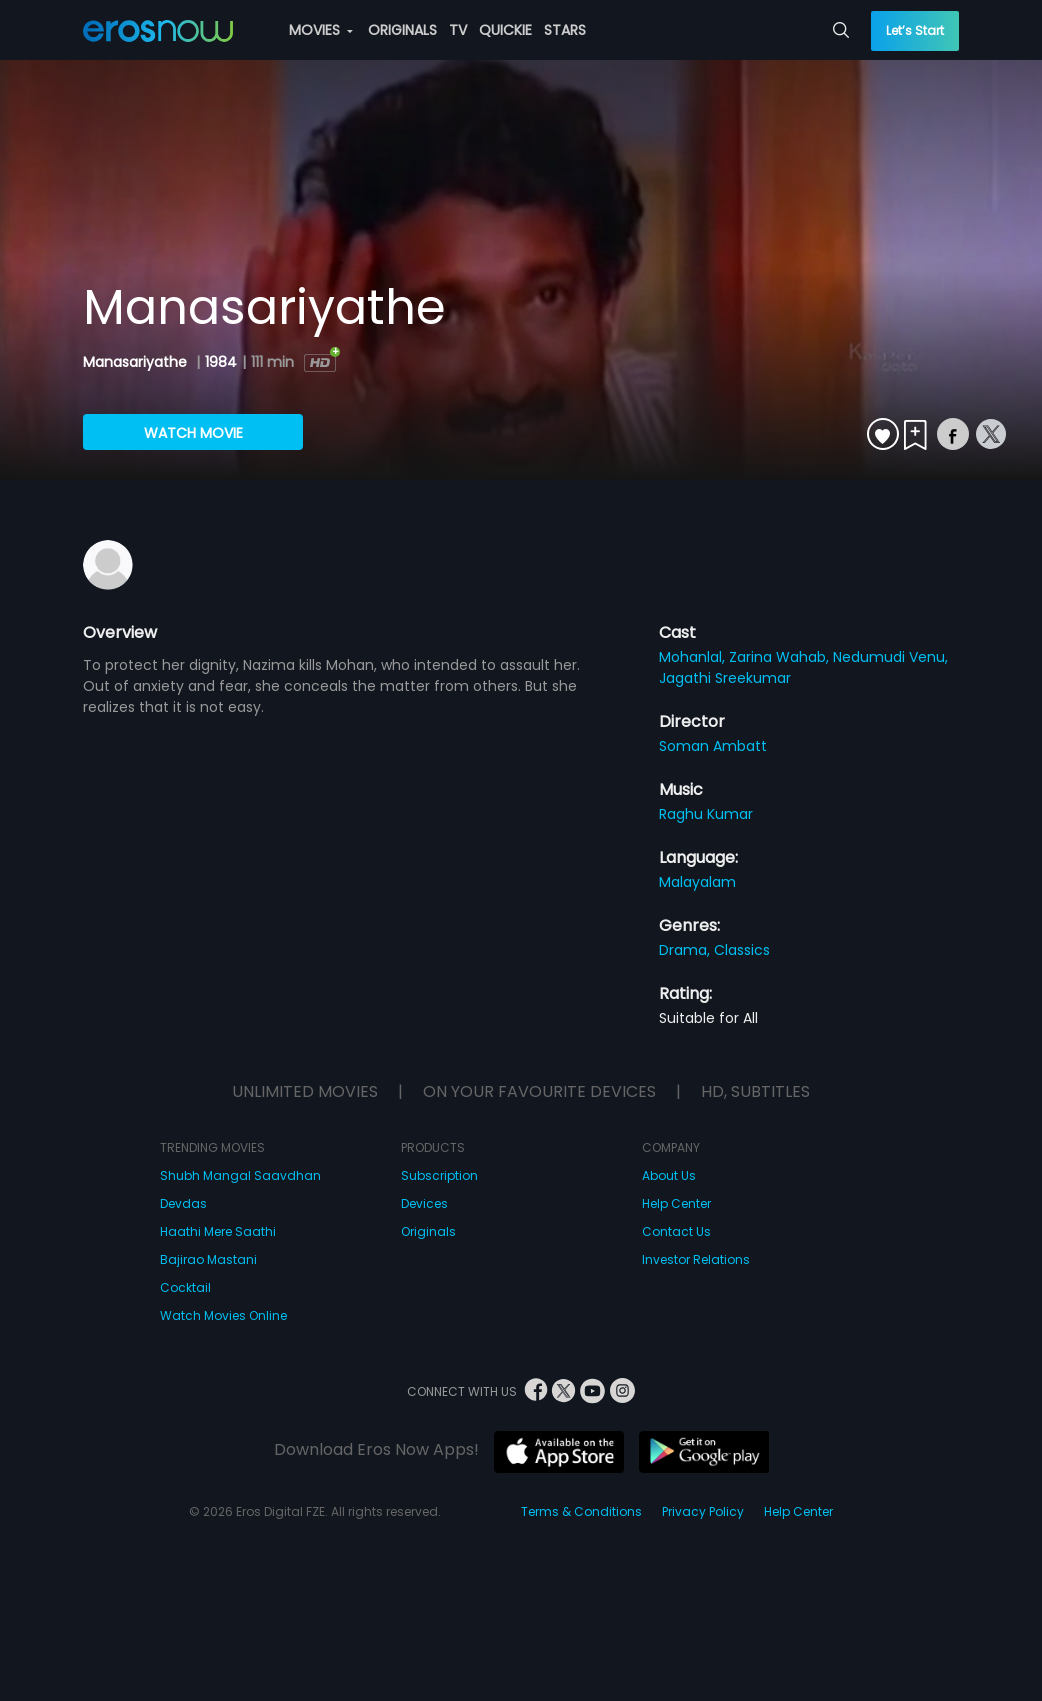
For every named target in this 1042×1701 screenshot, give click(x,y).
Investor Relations (696, 1259)
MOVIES (321, 30)
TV (458, 30)
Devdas (183, 1203)
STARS (565, 30)
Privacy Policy (703, 1511)
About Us (669, 1175)
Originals (428, 1231)
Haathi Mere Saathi (218, 1231)
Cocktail (185, 1287)
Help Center (676, 1203)
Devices (424, 1203)
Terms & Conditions (581, 1511)
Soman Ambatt (713, 746)
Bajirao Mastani (208, 1259)
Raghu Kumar (706, 814)
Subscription (439, 1175)
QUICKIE (505, 30)
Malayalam (697, 882)
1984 (221, 362)
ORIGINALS (402, 30)
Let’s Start (915, 30)
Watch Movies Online (223, 1315)
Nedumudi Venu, (890, 657)
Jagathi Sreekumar (725, 678)
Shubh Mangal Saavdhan (240, 1175)
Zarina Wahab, (781, 657)
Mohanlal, (694, 657)
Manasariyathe (137, 362)
